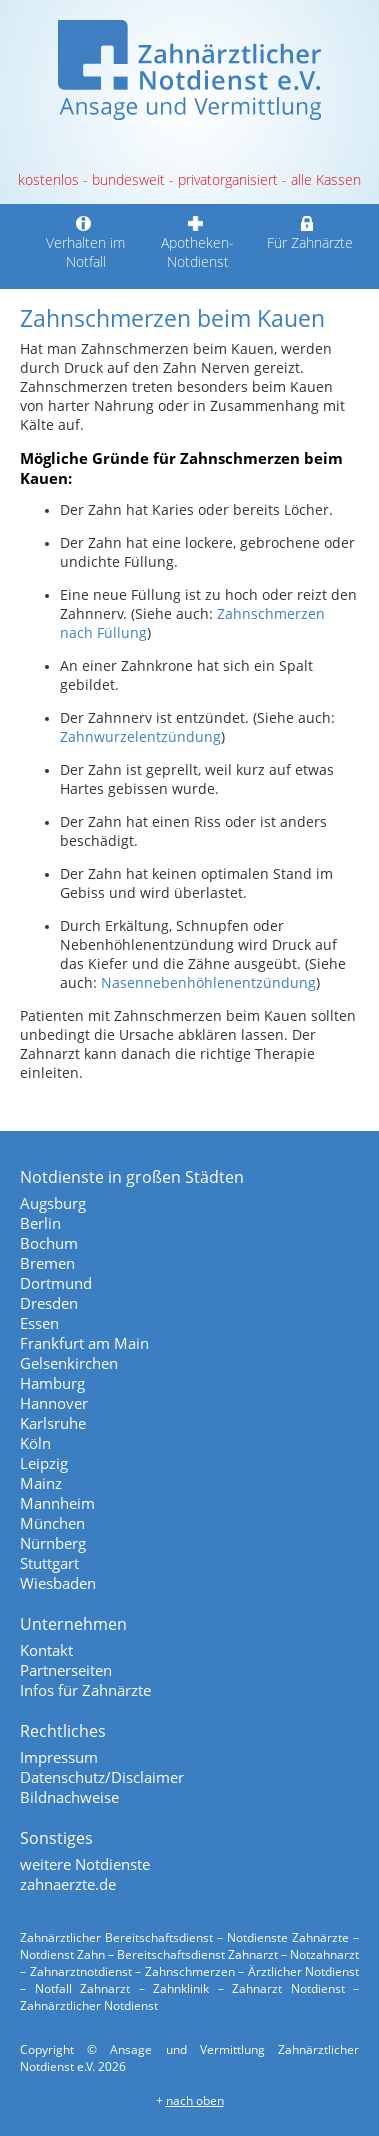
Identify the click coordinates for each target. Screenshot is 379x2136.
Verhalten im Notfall (85, 242)
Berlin (40, 1223)
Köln (35, 1443)
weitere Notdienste (85, 1864)
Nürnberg (53, 1543)
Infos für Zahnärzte (85, 1690)
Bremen (47, 1263)
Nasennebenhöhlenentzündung (208, 982)
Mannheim (57, 1503)
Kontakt (46, 1650)
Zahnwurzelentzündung (140, 736)
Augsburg (53, 1203)
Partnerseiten (66, 1670)
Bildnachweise (69, 1797)
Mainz (41, 1483)
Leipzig (44, 1463)
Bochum (49, 1243)
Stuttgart (49, 1563)
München (52, 1523)
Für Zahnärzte (309, 233)
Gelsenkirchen (69, 1363)
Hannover (54, 1403)
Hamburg (52, 1383)
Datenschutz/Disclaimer (102, 1777)
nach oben (195, 2100)
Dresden (49, 1303)
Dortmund (56, 1283)
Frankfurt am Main (84, 1343)
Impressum (59, 1757)
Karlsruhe (53, 1423)
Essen (39, 1323)
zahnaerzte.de (68, 1884)
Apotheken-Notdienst (197, 242)
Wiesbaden (58, 1583)
